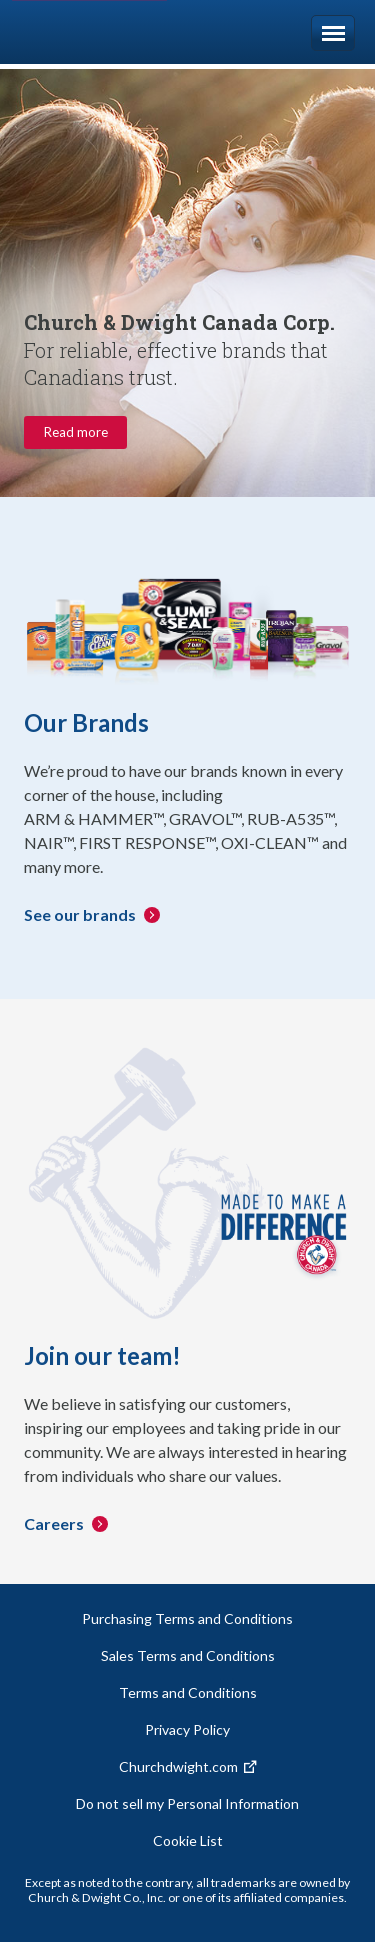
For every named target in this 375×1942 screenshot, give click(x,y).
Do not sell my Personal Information (187, 1803)
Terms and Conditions (188, 1692)
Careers (54, 1523)
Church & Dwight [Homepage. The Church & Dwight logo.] (103, 32)
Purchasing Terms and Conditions (187, 1618)
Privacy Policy (187, 1729)
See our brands (80, 914)
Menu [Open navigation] (333, 33)
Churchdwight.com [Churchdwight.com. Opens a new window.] (178, 1766)
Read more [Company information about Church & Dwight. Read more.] (76, 432)
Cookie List (188, 1840)
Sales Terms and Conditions (188, 1655)
